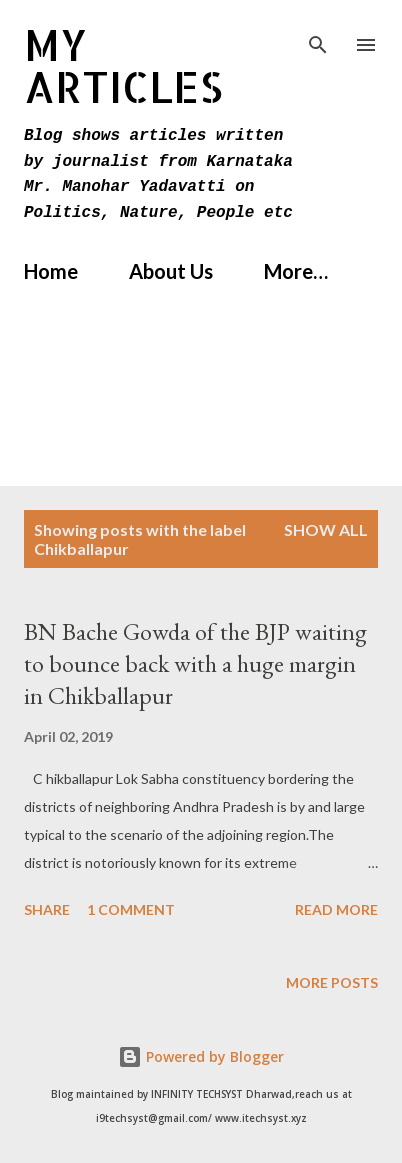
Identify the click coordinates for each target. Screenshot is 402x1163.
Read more (336, 909)
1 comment (131, 909)
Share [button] (47, 909)
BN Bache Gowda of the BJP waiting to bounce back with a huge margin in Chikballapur (195, 663)
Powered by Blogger (201, 1056)
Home (51, 271)
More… (296, 271)
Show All (326, 529)
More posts (332, 982)
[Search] (318, 36)
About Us (171, 271)
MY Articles (123, 65)
